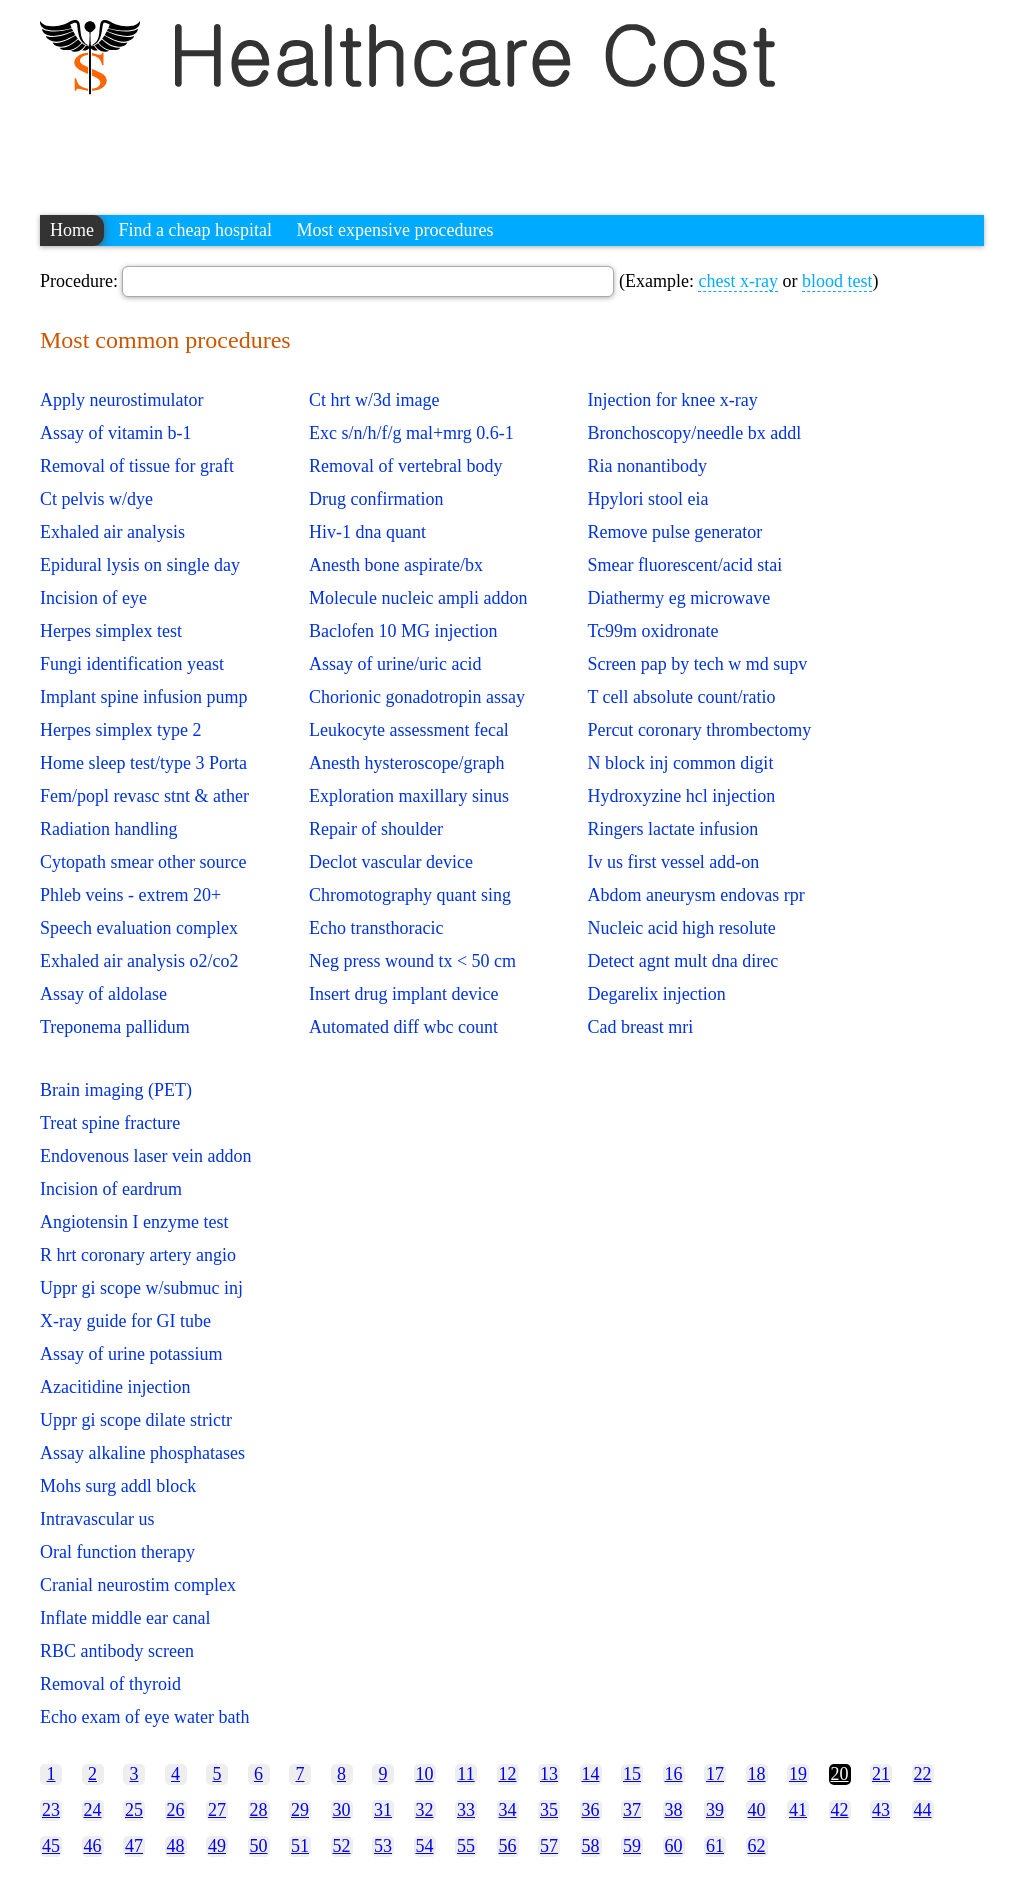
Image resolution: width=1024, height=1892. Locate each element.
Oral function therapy (117, 1552)
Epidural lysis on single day (140, 565)
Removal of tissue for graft (137, 466)
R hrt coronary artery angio (138, 1255)
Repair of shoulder (376, 829)
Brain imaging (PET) (116, 1090)
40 (757, 1810)
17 (715, 1774)
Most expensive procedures (394, 230)
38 (674, 1810)
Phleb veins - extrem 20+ (130, 895)
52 (342, 1846)
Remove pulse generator (674, 532)
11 (465, 1774)
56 (508, 1846)
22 (923, 1774)
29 (300, 1810)
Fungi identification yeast (132, 664)
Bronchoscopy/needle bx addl (694, 433)
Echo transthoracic (376, 928)
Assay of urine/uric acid (395, 664)
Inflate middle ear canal (125, 1618)
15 (632, 1774)
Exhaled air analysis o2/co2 (139, 961)
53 (383, 1846)
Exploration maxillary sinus (409, 796)
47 (134, 1846)
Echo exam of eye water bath (144, 1717)
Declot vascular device (391, 862)
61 (715, 1846)
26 (176, 1810)
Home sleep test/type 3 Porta (143, 763)
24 (93, 1810)
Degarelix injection (656, 994)
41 (798, 1810)
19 (798, 1774)
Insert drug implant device (403, 994)
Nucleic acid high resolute (681, 928)
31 (383, 1810)
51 (300, 1846)
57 (549, 1846)
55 (466, 1846)
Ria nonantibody (647, 466)
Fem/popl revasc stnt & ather (144, 796)
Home (72, 230)
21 (881, 1774)
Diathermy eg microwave (678, 598)
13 (549, 1774)
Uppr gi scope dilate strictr (136, 1420)
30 (342, 1810)
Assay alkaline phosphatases (142, 1453)
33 (466, 1810)
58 (591, 1846)
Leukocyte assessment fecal (409, 730)
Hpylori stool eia (647, 499)
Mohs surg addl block (118, 1486)
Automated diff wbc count (403, 1027)
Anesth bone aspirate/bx (396, 565)
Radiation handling (108, 829)
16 (674, 1774)
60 (674, 1846)
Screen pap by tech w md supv (697, 664)
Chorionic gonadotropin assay (417, 697)
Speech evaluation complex (139, 928)
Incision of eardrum (111, 1189)
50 (259, 1846)
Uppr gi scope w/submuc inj (141, 1288)
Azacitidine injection (115, 1387)
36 (591, 1810)
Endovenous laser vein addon (145, 1156)
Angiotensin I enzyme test (134, 1222)
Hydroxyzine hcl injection (681, 796)
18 (757, 1774)
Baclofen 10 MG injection (403, 631)
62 (757, 1846)
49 (217, 1846)
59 (632, 1846)
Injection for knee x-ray (672, 400)
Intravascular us (97, 1519)
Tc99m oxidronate (652, 631)
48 (176, 1846)
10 (425, 1774)
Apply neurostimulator (121, 400)
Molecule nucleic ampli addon (418, 598)
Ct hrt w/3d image (374, 400)
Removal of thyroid (110, 1684)
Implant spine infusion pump (143, 697)
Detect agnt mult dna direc (682, 961)
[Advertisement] (404, 145)
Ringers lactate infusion (672, 829)
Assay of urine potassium (131, 1354)
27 (217, 1810)
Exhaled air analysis (112, 532)
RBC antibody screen (117, 1651)
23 (51, 1810)
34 (508, 1810)
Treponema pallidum (115, 1027)
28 (259, 1810)
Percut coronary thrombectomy (699, 730)
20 (840, 1774)
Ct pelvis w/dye (96, 499)
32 (425, 1810)
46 (93, 1846)
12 (508, 1774)
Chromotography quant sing (410, 895)
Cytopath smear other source (143, 862)
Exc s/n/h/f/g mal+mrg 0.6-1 (411, 433)
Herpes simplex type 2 (120, 730)
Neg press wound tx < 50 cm (412, 961)
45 (51, 1846)
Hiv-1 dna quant (367, 532)
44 (923, 1810)
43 (881, 1810)
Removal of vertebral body (405, 466)
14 (591, 1774)
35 (549, 1810)
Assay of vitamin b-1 (115, 433)
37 (632, 1810)
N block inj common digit (680, 763)
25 (134, 1810)
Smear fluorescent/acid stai (684, 565)
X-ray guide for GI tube (125, 1321)
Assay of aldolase (103, 994)
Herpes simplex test (111, 631)
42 (840, 1810)
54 (425, 1846)
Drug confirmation (376, 499)
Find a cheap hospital (195, 230)
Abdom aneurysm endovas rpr (695, 895)
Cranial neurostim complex (138, 1585)
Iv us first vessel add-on (673, 862)
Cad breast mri (640, 1027)
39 (715, 1810)
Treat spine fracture (110, 1123)
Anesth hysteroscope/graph (406, 763)
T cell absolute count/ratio (681, 697)
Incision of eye (93, 598)
